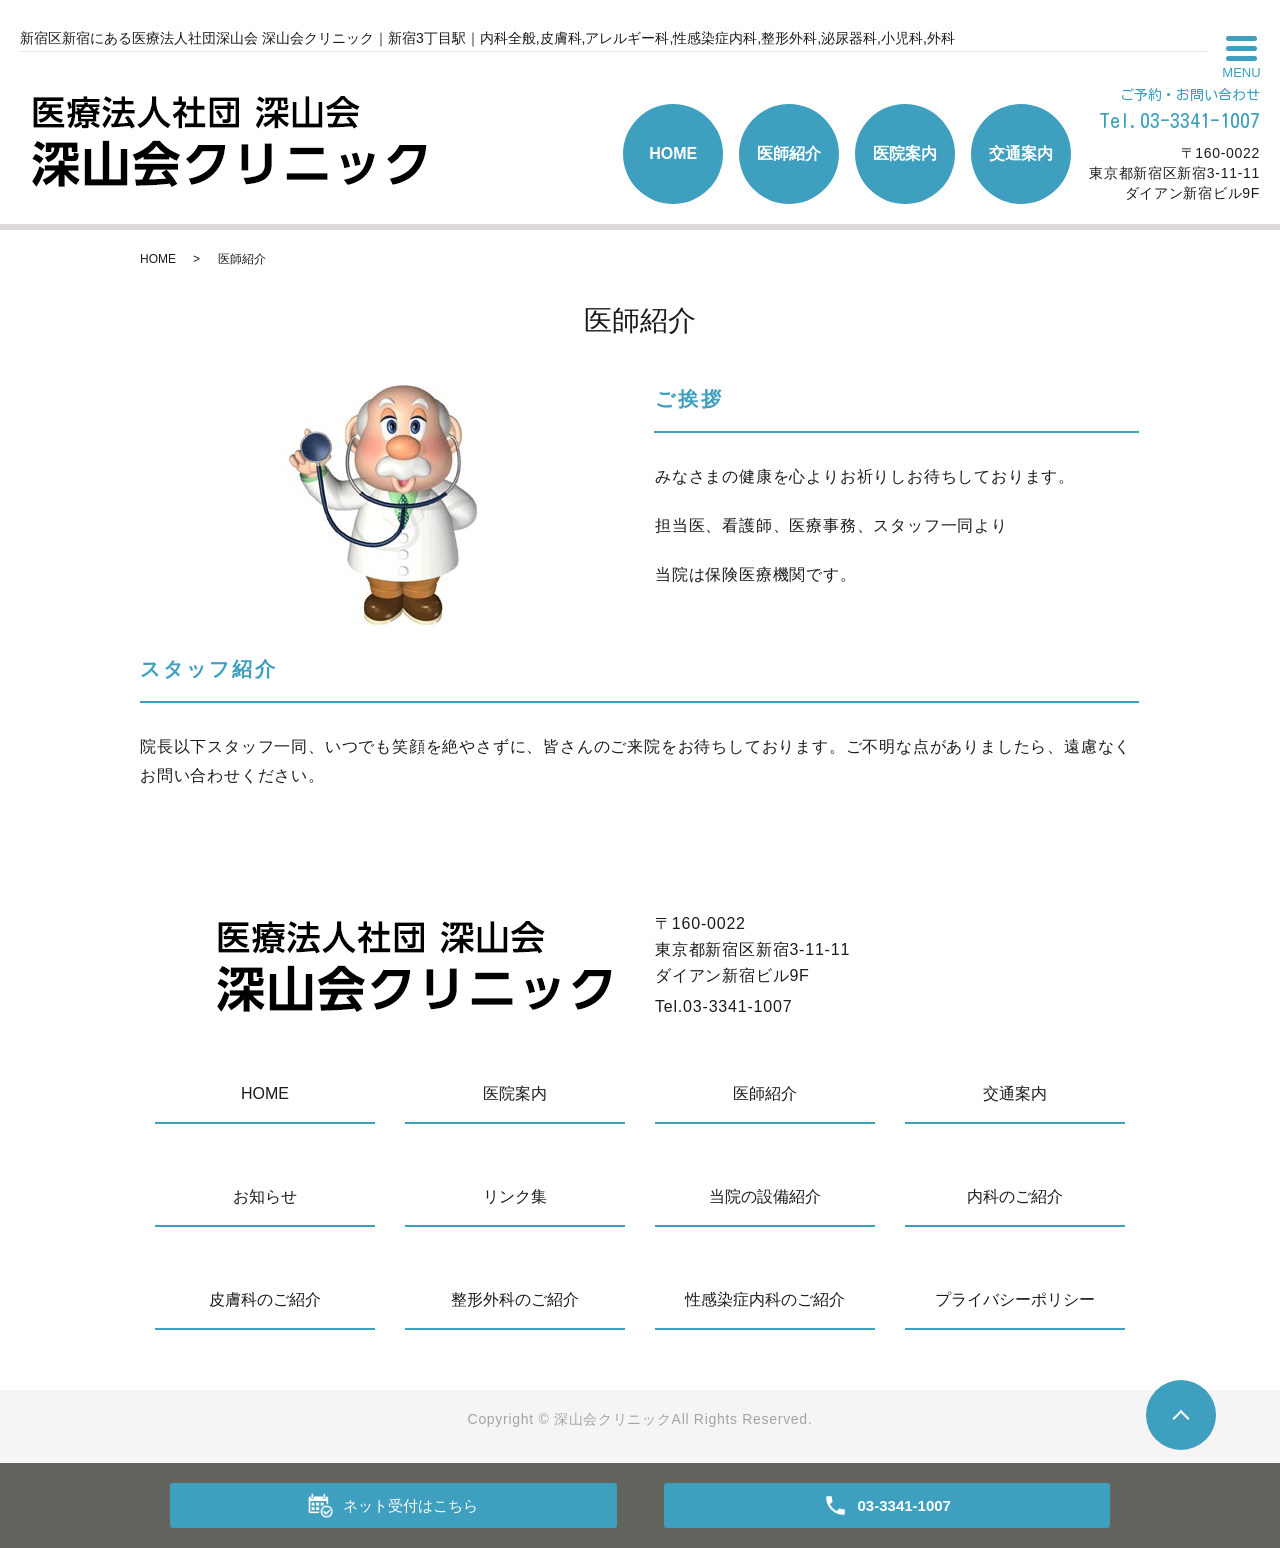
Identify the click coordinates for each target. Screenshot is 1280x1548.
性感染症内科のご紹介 (765, 1299)
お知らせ (265, 1196)
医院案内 (905, 153)
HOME (673, 153)
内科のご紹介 (1015, 1196)
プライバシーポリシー (1015, 1299)
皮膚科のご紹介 (265, 1299)
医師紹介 (789, 153)
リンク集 (515, 1196)
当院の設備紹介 (765, 1196)
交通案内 (1021, 153)
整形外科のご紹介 (515, 1299)
